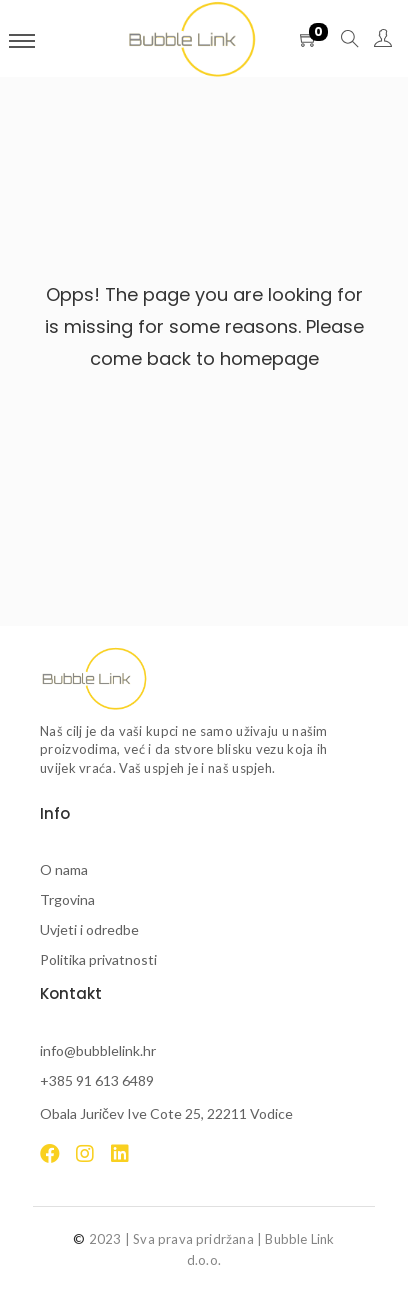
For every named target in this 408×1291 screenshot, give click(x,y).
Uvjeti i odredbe (89, 929)
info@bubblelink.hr (98, 1050)
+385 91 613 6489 (97, 1080)
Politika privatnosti (98, 959)
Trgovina (67, 899)
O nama (64, 869)
